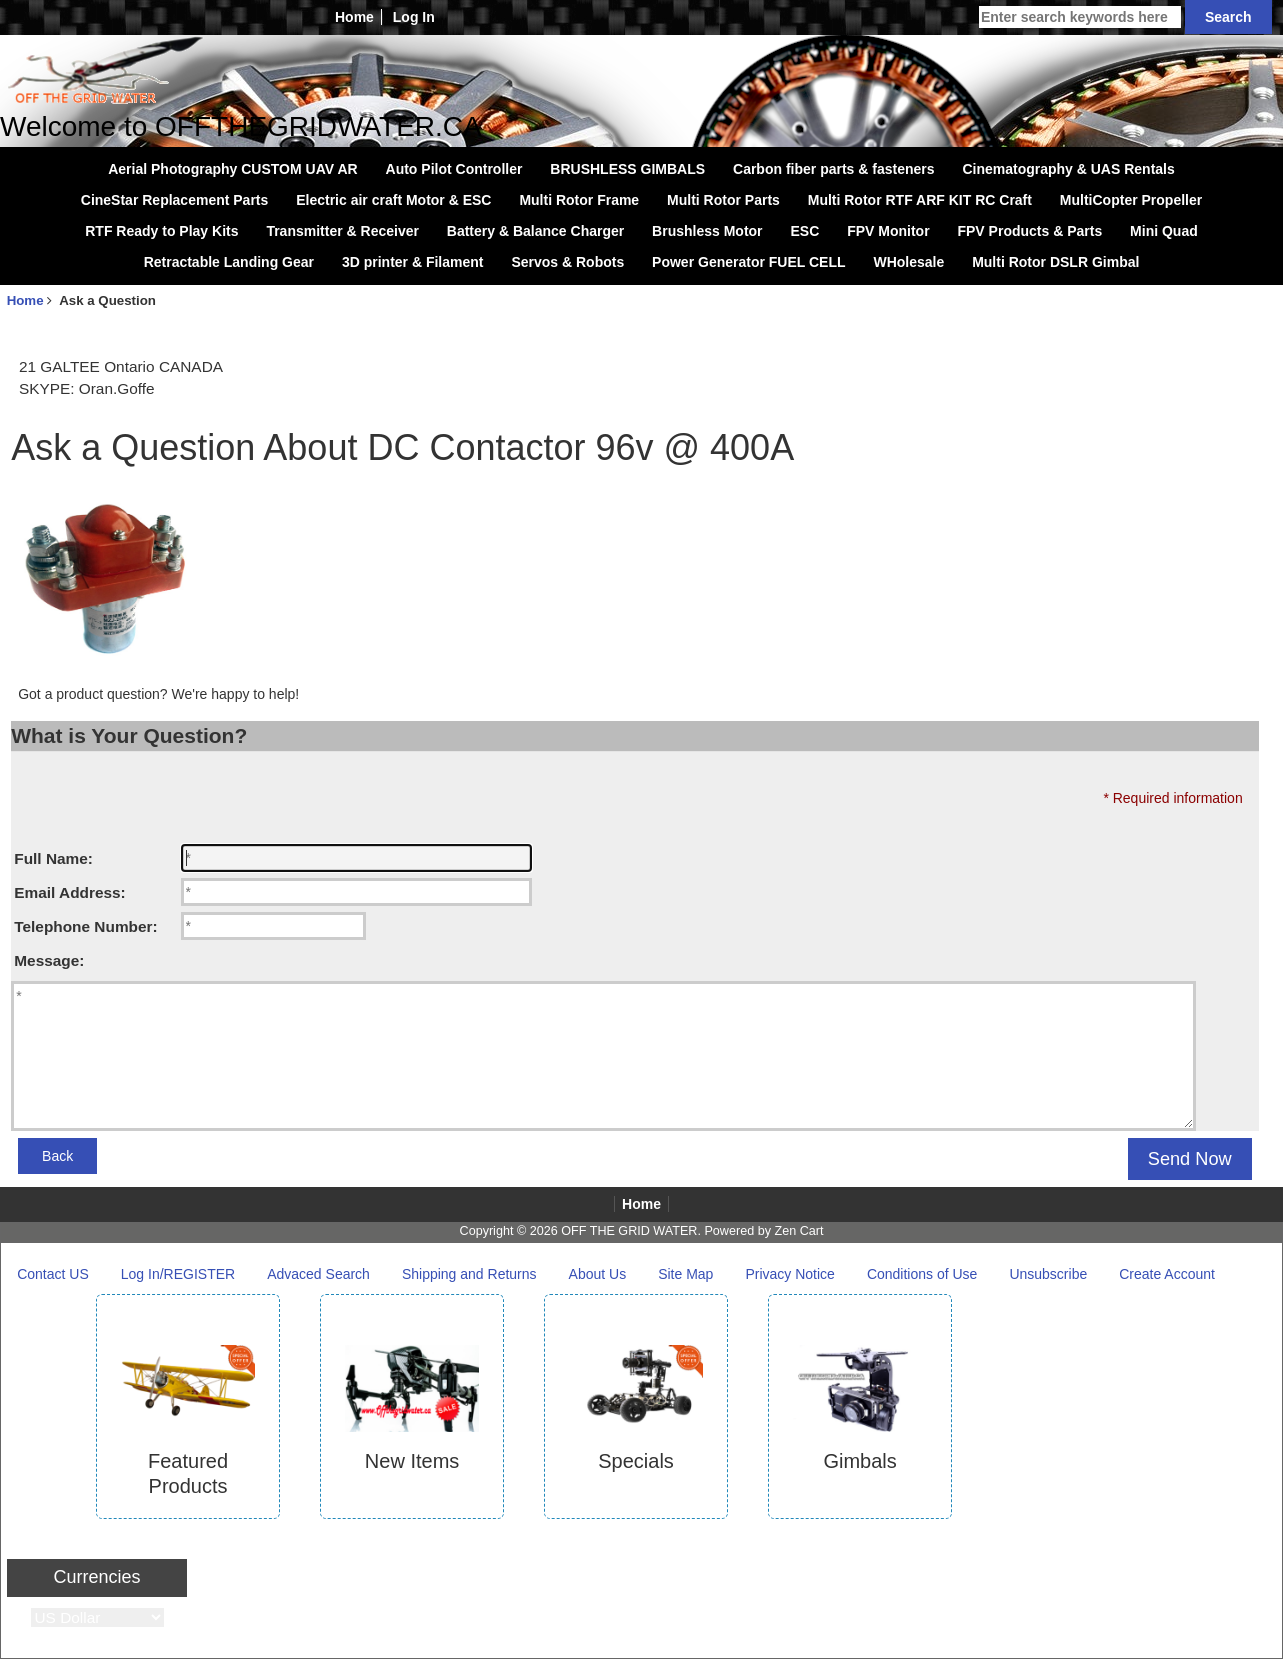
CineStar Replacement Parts (175, 200)
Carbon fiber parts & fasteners (834, 169)
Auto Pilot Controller (454, 169)
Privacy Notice (789, 1274)
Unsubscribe (1048, 1274)
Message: (49, 960)
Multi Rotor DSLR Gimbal (1055, 262)
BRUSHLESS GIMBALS (627, 169)
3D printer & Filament (413, 262)
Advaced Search (318, 1274)
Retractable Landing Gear (229, 262)
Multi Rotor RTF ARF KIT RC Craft (920, 200)
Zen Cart (798, 1231)
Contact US (53, 1274)
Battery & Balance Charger (535, 231)
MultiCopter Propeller (1131, 200)
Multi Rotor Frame (579, 200)
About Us (598, 1274)
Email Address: (69, 892)
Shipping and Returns (469, 1274)
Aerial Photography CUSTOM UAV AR (232, 169)
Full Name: (53, 858)
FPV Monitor (888, 231)
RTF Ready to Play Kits (161, 231)
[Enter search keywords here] (1080, 17)
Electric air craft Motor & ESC (393, 200)
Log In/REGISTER (178, 1274)
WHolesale (908, 262)
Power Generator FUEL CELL (748, 262)
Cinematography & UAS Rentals (1068, 169)
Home (354, 17)
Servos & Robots (567, 262)
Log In (414, 17)
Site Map (685, 1274)
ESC (804, 231)
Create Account (1167, 1274)
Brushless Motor (707, 231)
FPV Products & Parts (1029, 231)
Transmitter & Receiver (342, 231)
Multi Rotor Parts (723, 200)
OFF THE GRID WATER (629, 1231)
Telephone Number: (85, 926)
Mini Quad (1164, 231)
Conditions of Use (922, 1274)
